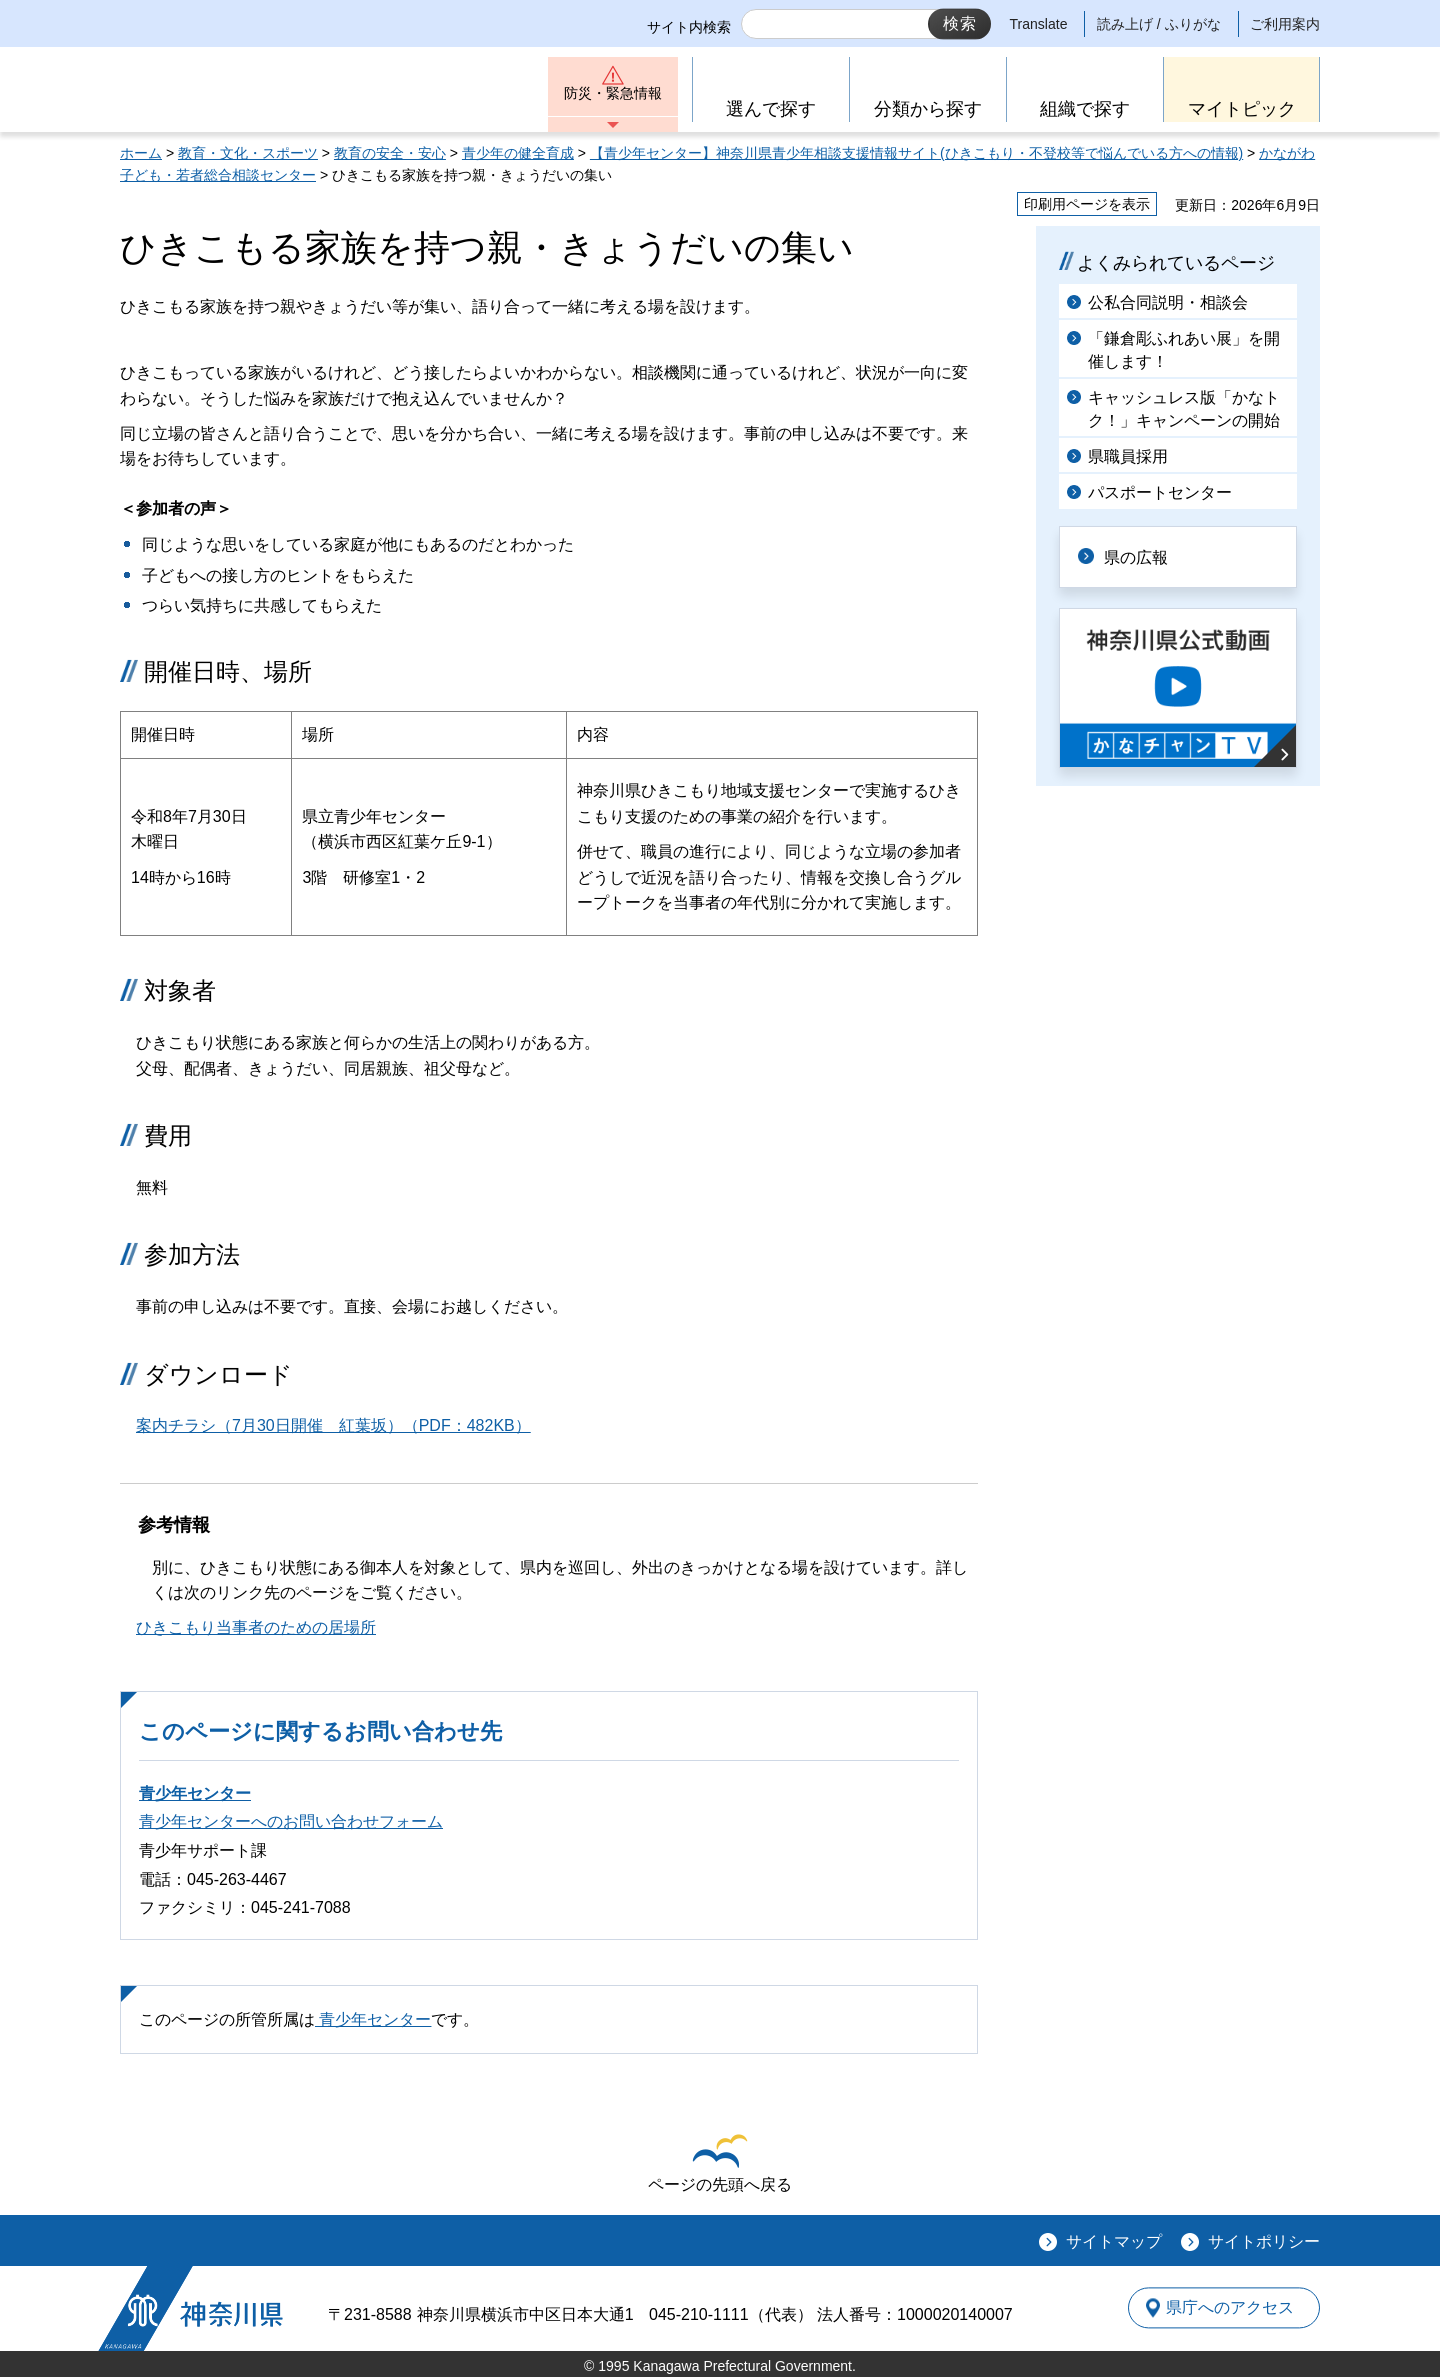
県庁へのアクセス (1228, 2308)
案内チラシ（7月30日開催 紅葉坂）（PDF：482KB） (333, 1425)
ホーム (141, 153)
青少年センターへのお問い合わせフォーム (291, 1821)
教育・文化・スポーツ (248, 153)
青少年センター (195, 1793)
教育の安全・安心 (390, 153)
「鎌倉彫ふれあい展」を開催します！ (1184, 349)
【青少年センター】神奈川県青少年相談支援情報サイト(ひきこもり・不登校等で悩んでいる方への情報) (916, 153)
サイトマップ (1114, 2241)
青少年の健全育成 (518, 153)
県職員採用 (1128, 456)
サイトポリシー (1264, 2241)
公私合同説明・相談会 (1168, 302)
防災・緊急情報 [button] (613, 97)
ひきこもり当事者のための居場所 (256, 1627)
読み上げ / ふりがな (1159, 24)
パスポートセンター (1160, 492)
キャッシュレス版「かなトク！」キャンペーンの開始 (1184, 408)
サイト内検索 (689, 27)
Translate (1039, 24)
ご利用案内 (1285, 24)
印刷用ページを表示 (1087, 204)
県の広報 (1142, 556)
